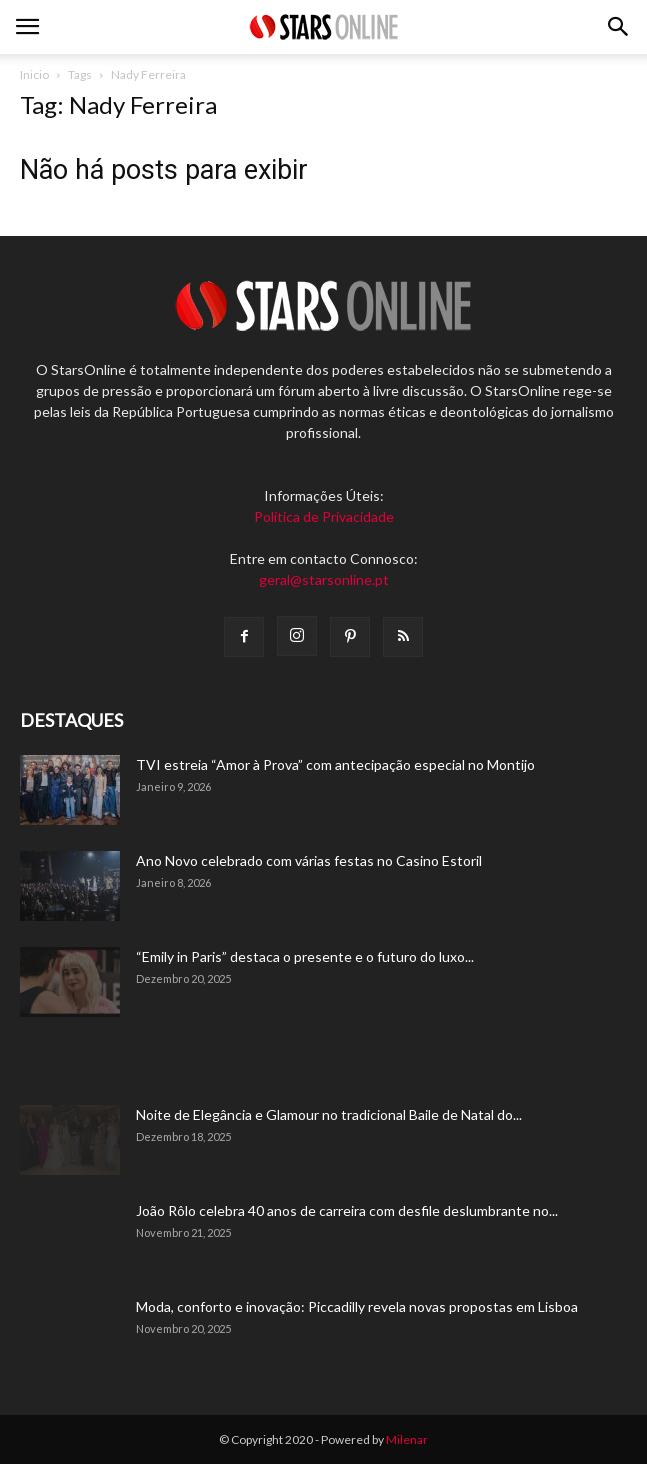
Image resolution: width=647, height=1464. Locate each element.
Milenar (407, 1439)
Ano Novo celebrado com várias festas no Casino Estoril (309, 860)
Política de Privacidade (324, 516)
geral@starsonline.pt (324, 579)
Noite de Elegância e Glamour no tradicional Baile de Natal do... (329, 1114)
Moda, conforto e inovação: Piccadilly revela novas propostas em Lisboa (357, 1306)
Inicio (34, 74)
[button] (619, 27)
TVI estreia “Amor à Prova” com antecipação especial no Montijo (335, 764)
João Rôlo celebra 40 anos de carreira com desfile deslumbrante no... (347, 1210)
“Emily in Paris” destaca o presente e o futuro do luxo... (305, 956)
